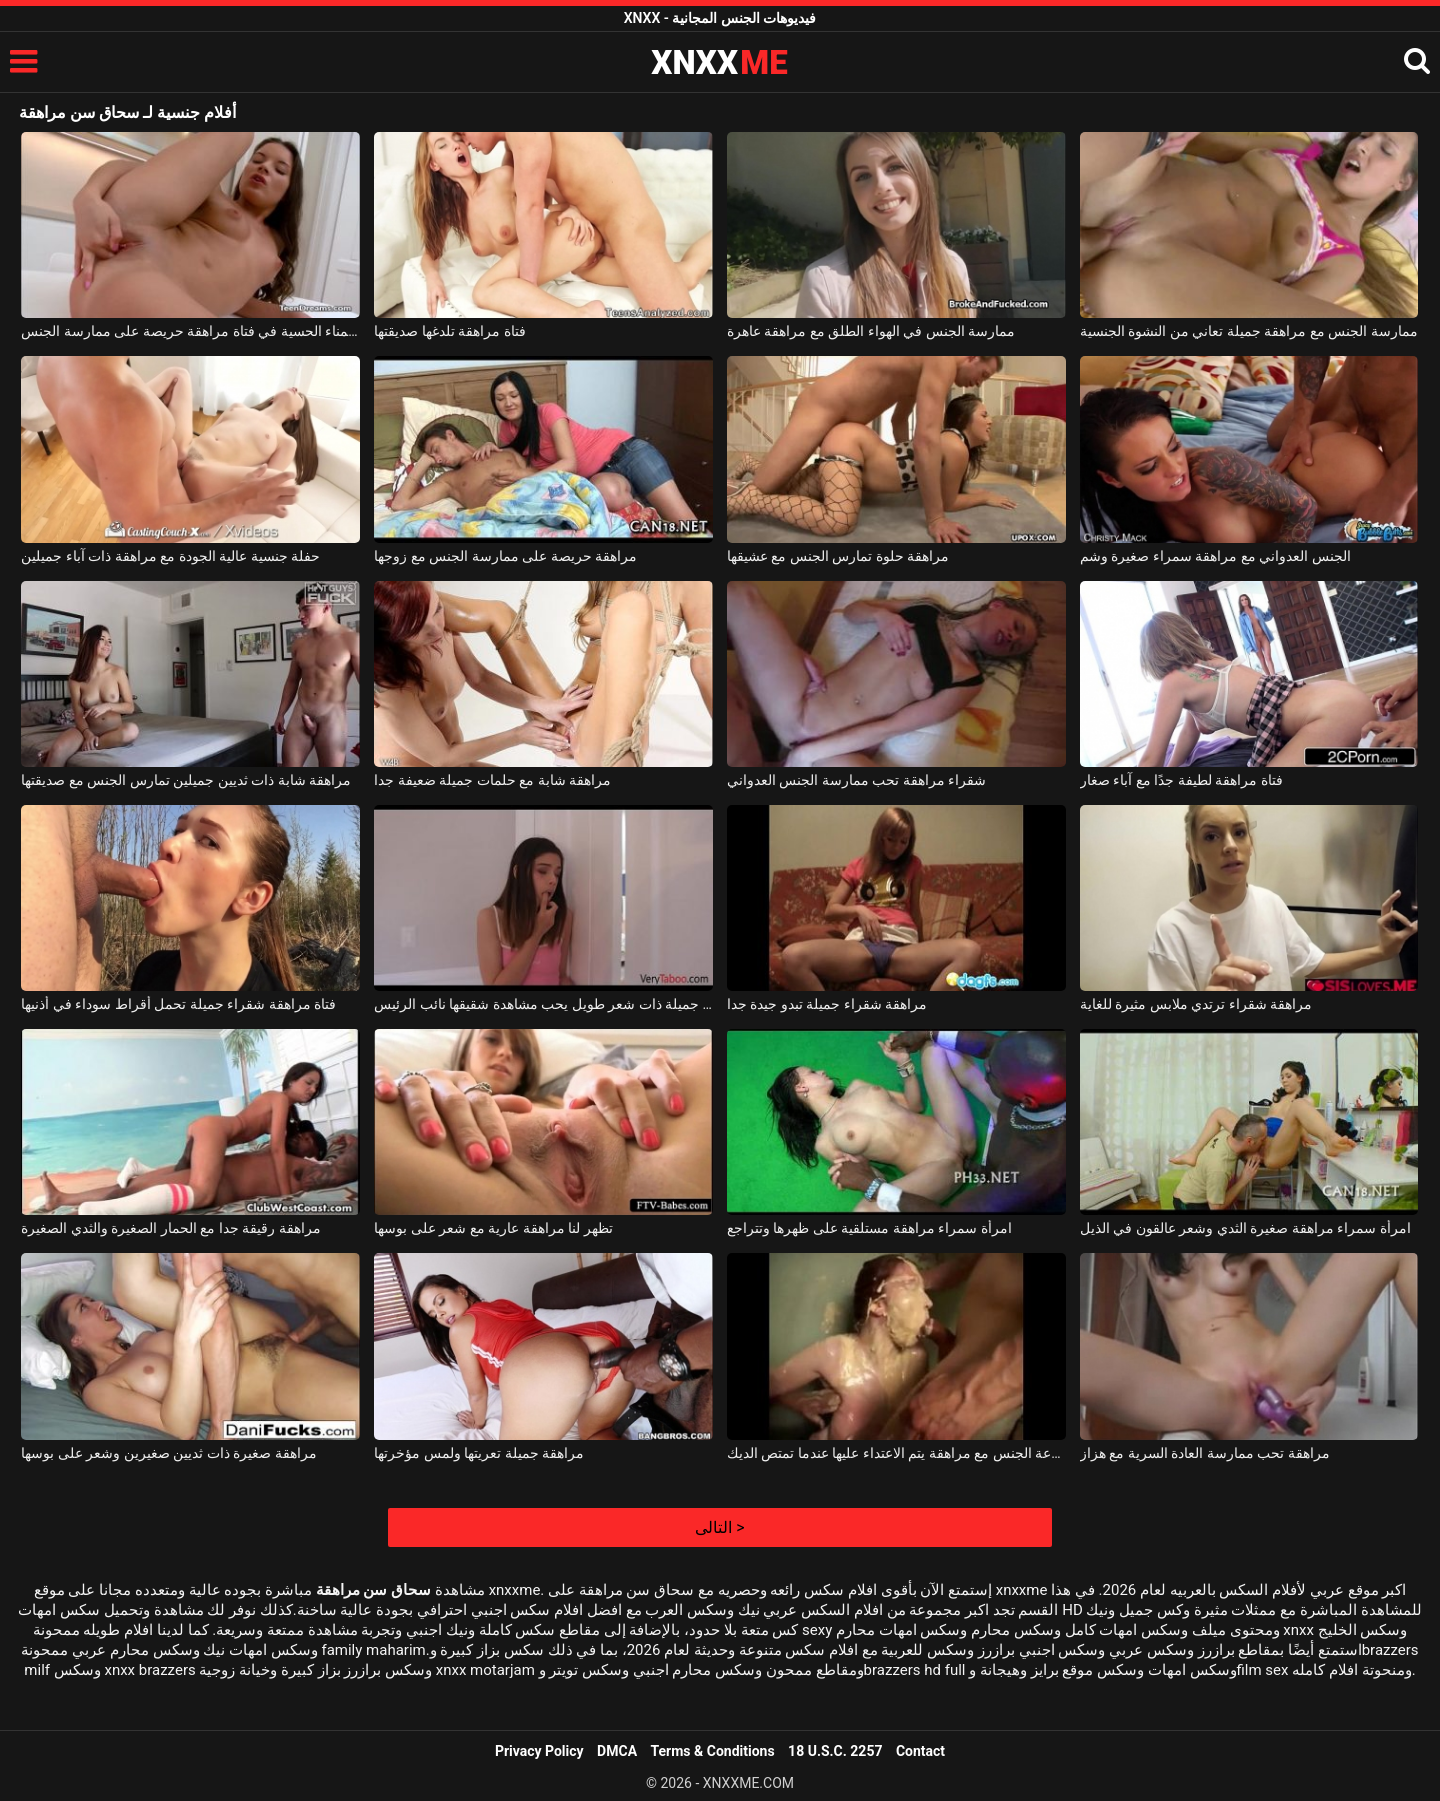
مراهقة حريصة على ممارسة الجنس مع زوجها (505, 556)
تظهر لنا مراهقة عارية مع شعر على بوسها (493, 1228)
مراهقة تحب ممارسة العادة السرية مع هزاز (1205, 1453)
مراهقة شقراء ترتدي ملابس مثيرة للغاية (1196, 1004)
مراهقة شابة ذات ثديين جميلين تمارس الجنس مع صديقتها (186, 780)
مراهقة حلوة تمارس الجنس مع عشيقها (838, 556)
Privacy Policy (539, 1751)
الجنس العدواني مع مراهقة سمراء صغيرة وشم (1215, 556)
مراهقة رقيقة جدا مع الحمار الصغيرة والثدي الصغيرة (170, 1228)
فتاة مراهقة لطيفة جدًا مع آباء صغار (1181, 780)
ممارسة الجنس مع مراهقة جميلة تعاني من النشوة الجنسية (1249, 331)
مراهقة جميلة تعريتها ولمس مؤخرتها (479, 1453)
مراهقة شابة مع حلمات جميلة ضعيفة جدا (492, 780)
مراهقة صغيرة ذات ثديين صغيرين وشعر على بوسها (168, 1453)
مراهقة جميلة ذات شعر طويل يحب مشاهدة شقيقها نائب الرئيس (543, 1004)
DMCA (617, 1751)
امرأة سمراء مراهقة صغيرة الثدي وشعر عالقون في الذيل (1245, 1228)
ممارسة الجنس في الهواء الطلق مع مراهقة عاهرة (871, 331)
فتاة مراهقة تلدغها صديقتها (449, 331)
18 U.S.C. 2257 (835, 1751)
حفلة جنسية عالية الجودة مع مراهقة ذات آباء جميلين (170, 556)
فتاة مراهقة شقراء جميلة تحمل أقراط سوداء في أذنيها (178, 1004)
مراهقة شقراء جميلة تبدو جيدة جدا (827, 1004)
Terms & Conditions (713, 1751)
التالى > (719, 1527)
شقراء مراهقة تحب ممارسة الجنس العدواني (856, 780)
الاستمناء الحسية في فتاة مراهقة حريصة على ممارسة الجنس (190, 331)
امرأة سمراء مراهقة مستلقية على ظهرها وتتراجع (869, 1228)
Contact (920, 1751)
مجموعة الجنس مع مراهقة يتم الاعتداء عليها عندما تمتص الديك (896, 1453)
